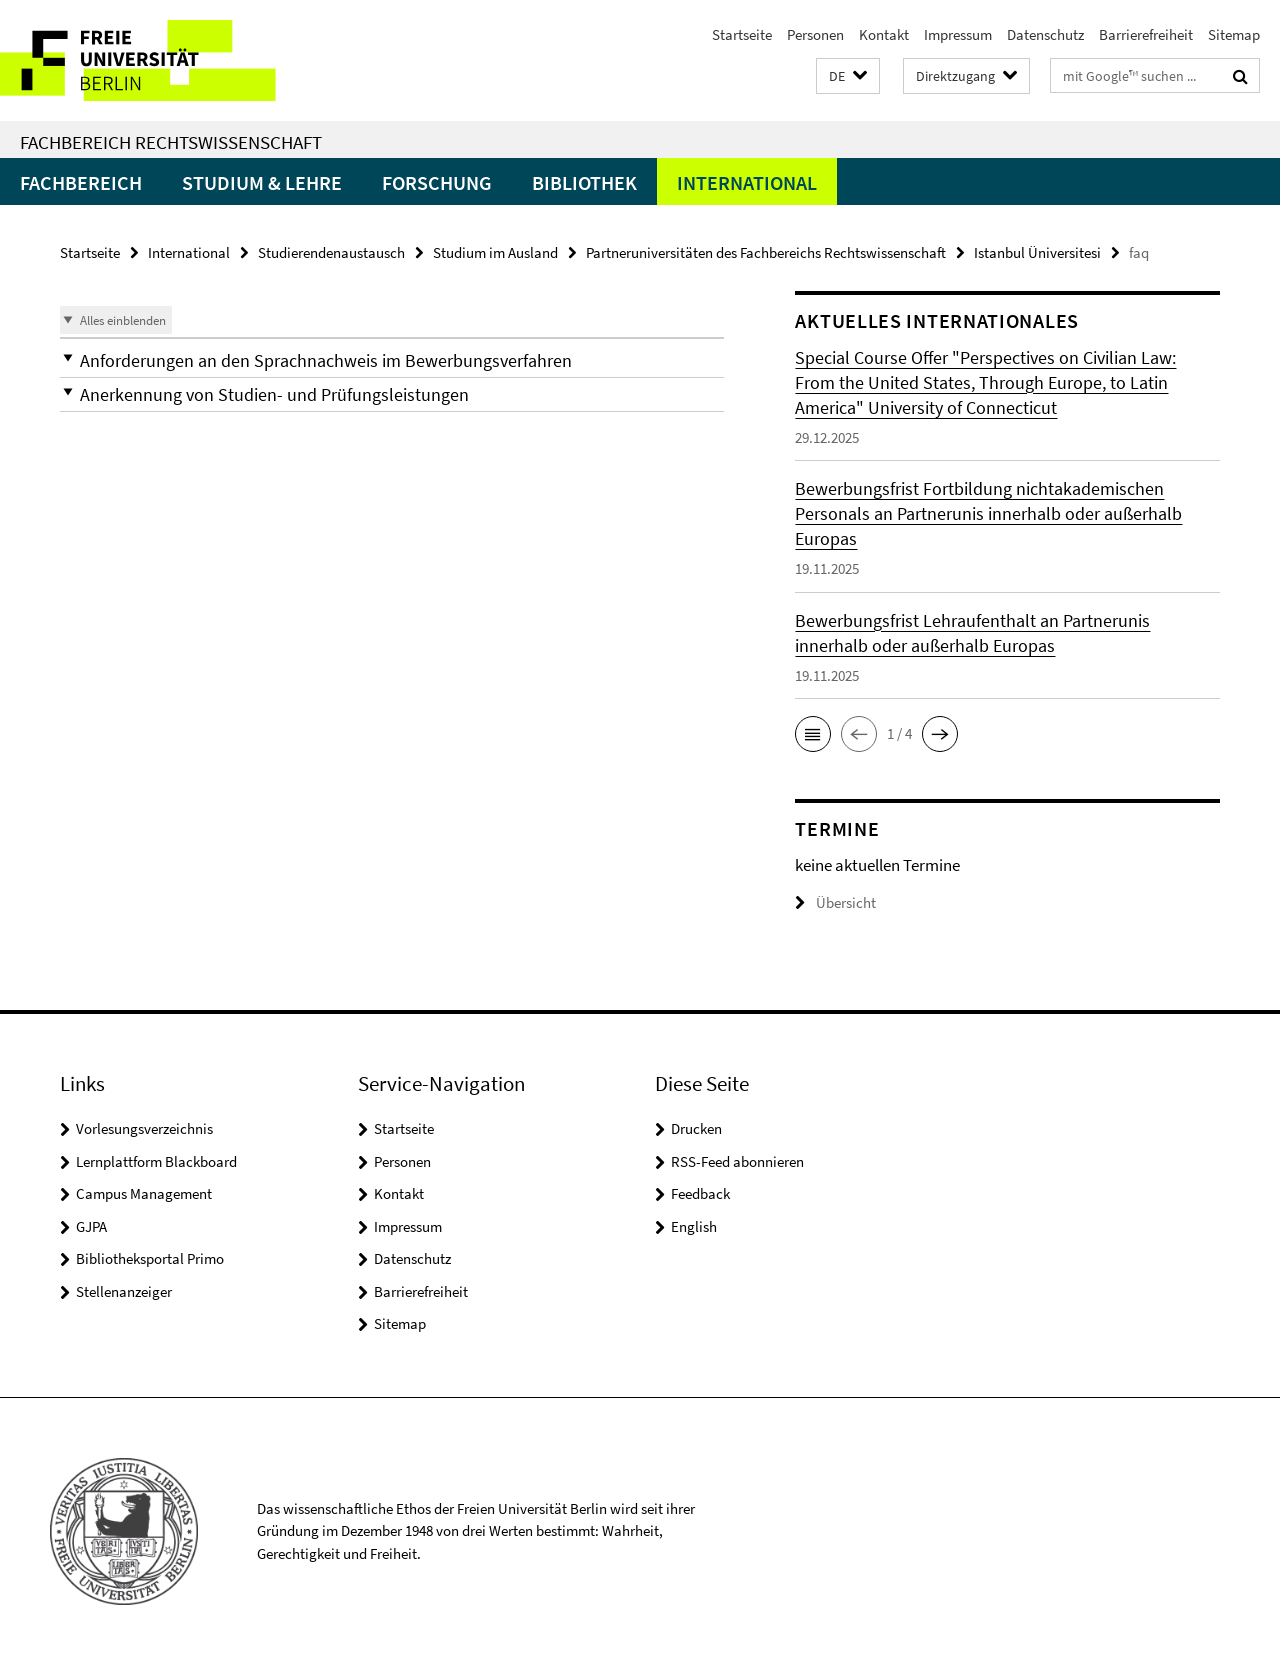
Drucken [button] (696, 1128)
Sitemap (1234, 34)
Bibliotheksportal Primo (150, 1258)
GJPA (91, 1226)
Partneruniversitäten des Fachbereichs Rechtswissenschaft (766, 252)
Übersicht (835, 902)
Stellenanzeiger (124, 1291)
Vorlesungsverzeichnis (144, 1128)
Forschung (437, 182)
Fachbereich (81, 182)
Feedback (700, 1193)
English (694, 1226)
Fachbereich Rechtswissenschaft (171, 142)
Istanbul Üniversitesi (1037, 252)
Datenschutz (1045, 34)
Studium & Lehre (262, 182)
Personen (815, 34)
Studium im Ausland (495, 252)
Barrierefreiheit (1146, 34)
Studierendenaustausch (331, 252)
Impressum (958, 34)
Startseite (742, 34)
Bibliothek (584, 182)
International (747, 182)
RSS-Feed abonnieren (737, 1161)
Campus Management (144, 1193)
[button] (848, 76)
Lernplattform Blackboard (156, 1161)
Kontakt (884, 34)
